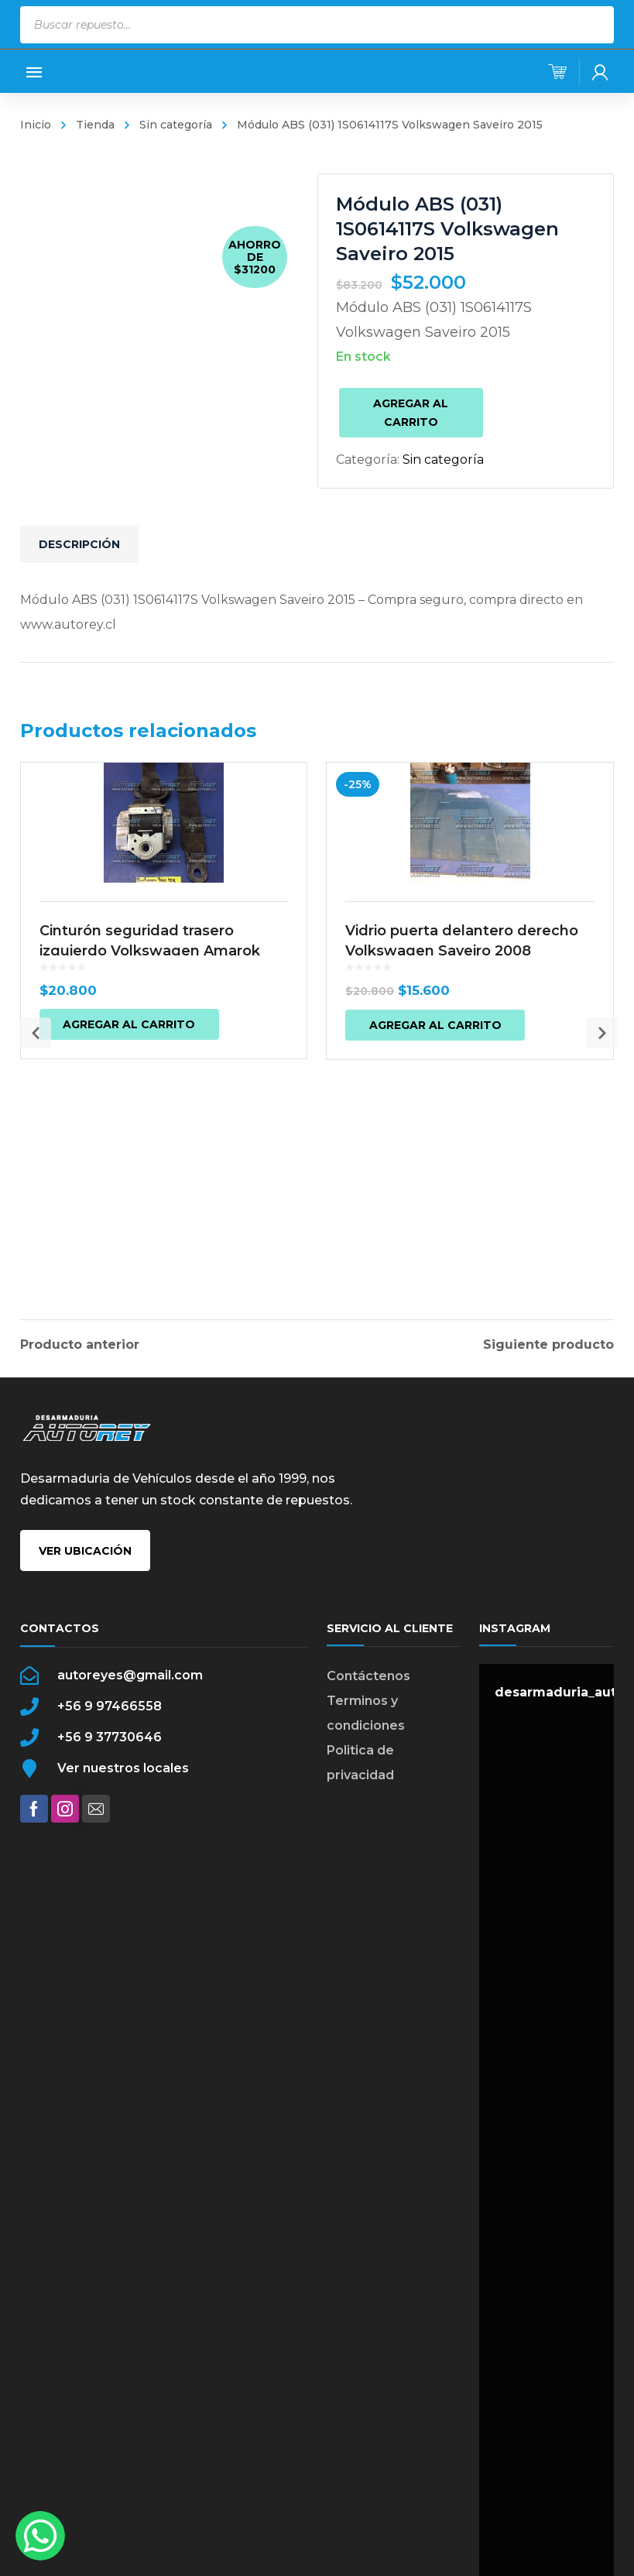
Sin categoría (175, 125)
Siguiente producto (548, 1342)
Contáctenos (368, 1703)
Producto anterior (79, 1342)
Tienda (95, 125)
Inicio (35, 125)
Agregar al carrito (410, 412)
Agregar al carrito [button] (129, 1191)
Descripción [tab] (79, 544)
